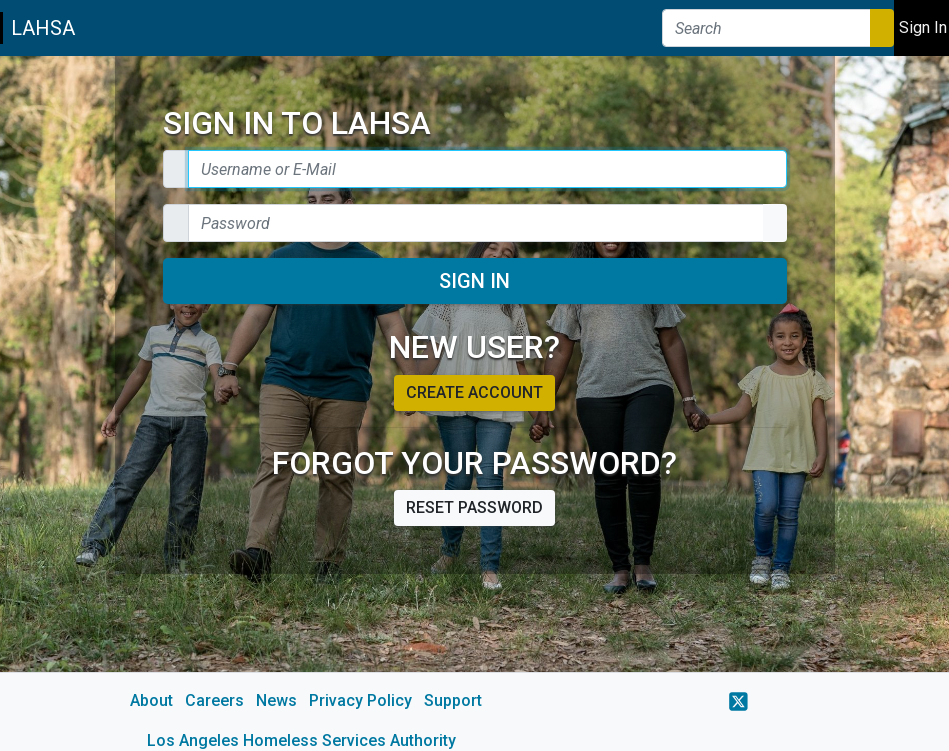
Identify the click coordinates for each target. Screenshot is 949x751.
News (276, 700)
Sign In (474, 281)
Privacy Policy (360, 700)
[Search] (766, 28)
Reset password (474, 507)
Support (453, 700)
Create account (474, 392)
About (151, 700)
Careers (214, 700)
